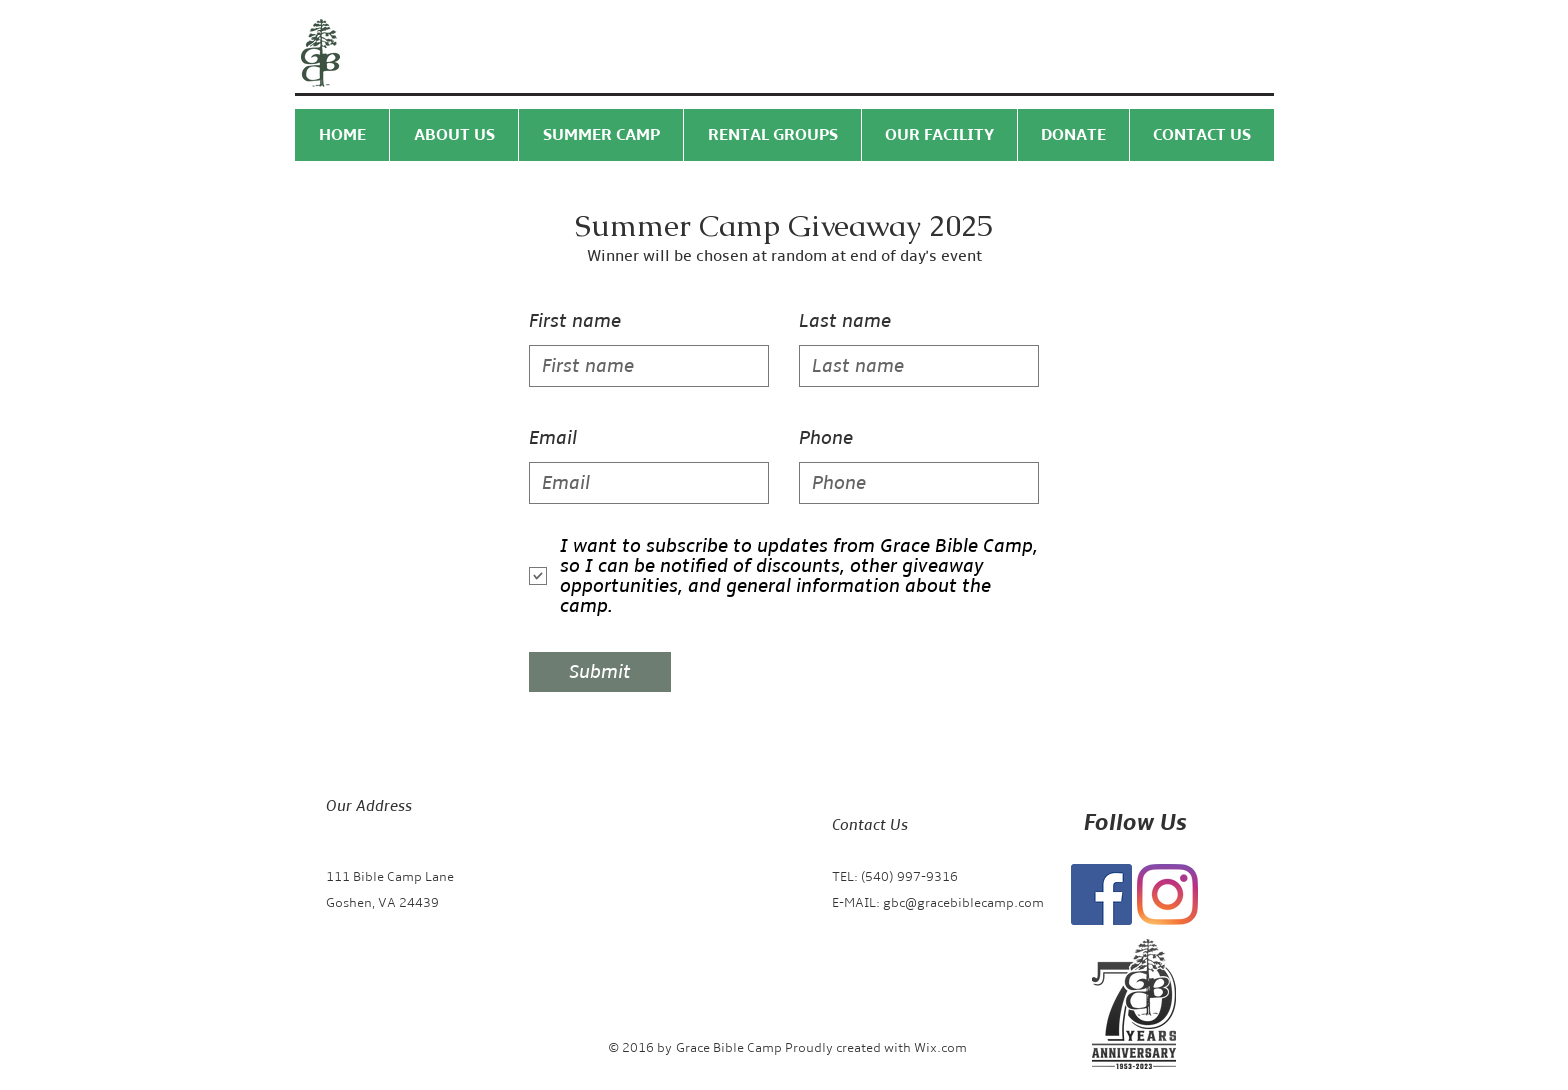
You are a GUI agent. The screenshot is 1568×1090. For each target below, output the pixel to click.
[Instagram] (1167, 894)
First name (575, 321)
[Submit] (600, 672)
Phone (826, 438)
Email (553, 438)
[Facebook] (1101, 894)
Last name (845, 321)
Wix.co (934, 1048)
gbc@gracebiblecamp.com (963, 903)
